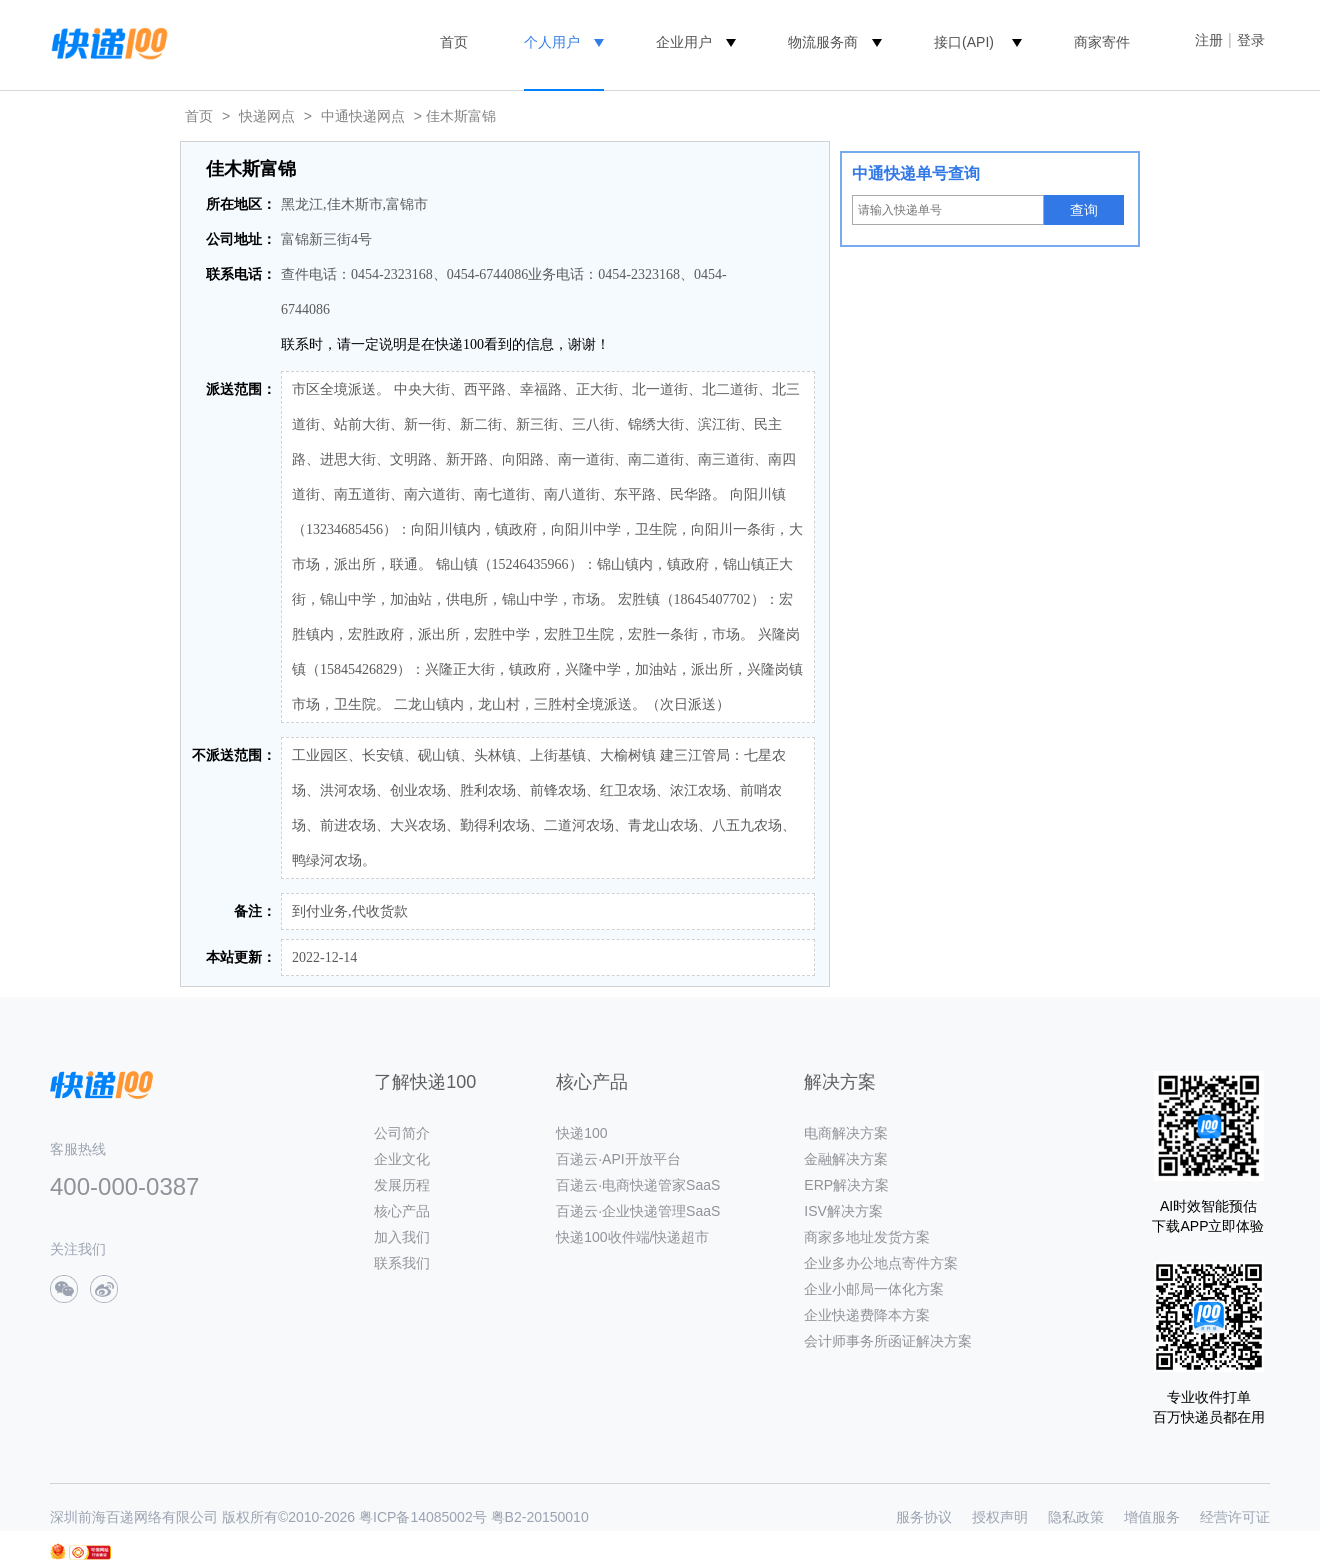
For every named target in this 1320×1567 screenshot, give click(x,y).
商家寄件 (1102, 42)
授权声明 (1000, 1517)
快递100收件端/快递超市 (632, 1237)
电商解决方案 (846, 1133)
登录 (1251, 40)
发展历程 (402, 1185)
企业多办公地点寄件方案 (881, 1263)
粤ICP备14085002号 (423, 1517)
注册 (1209, 40)
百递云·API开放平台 (618, 1159)
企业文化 (402, 1159)
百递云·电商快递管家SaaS (638, 1185)
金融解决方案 (846, 1159)
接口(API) (964, 42)
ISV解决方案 (843, 1211)
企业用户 (684, 42)
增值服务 (1152, 1517)
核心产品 (402, 1211)
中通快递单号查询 (916, 173)
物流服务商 (823, 42)
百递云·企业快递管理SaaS (638, 1211)
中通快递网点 (363, 116)
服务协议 (924, 1517)
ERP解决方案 (846, 1185)
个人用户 (552, 42)
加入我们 (402, 1237)
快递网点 (267, 116)
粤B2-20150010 (540, 1517)
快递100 (581, 1133)
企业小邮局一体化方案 (874, 1289)
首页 (454, 42)
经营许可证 (1235, 1517)
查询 (1084, 210)
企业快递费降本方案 (867, 1315)
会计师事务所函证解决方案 (888, 1341)
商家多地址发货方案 (867, 1237)
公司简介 (402, 1133)
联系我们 (402, 1263)
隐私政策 (1076, 1517)
